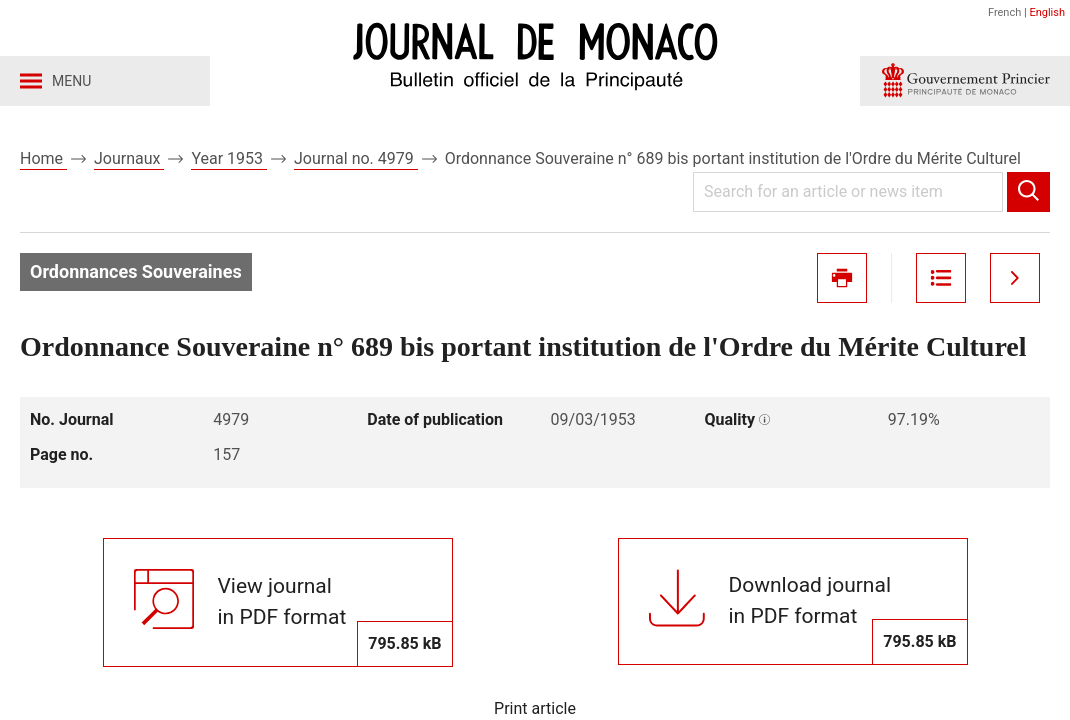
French (1004, 12)
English (1047, 12)
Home (43, 158)
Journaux (129, 158)
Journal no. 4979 (356, 158)
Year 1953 (229, 158)
